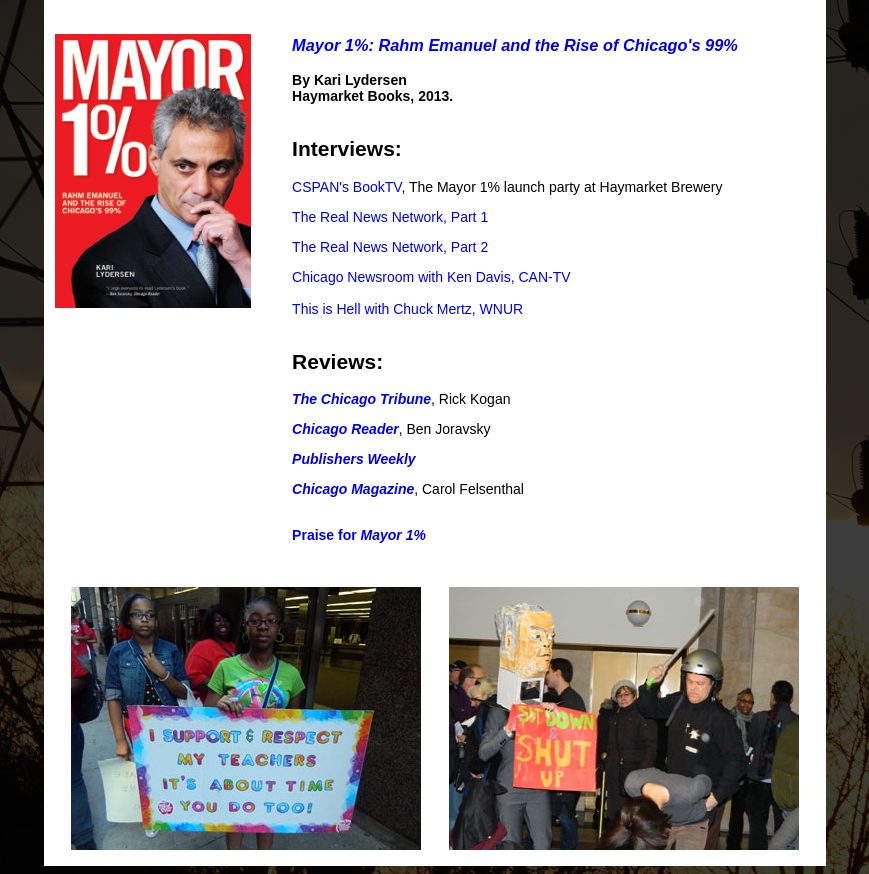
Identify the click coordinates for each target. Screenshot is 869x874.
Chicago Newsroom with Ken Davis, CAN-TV (431, 277)
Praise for (359, 535)
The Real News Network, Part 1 (390, 217)
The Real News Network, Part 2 (390, 247)
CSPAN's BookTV (346, 187)
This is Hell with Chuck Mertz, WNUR (407, 309)
